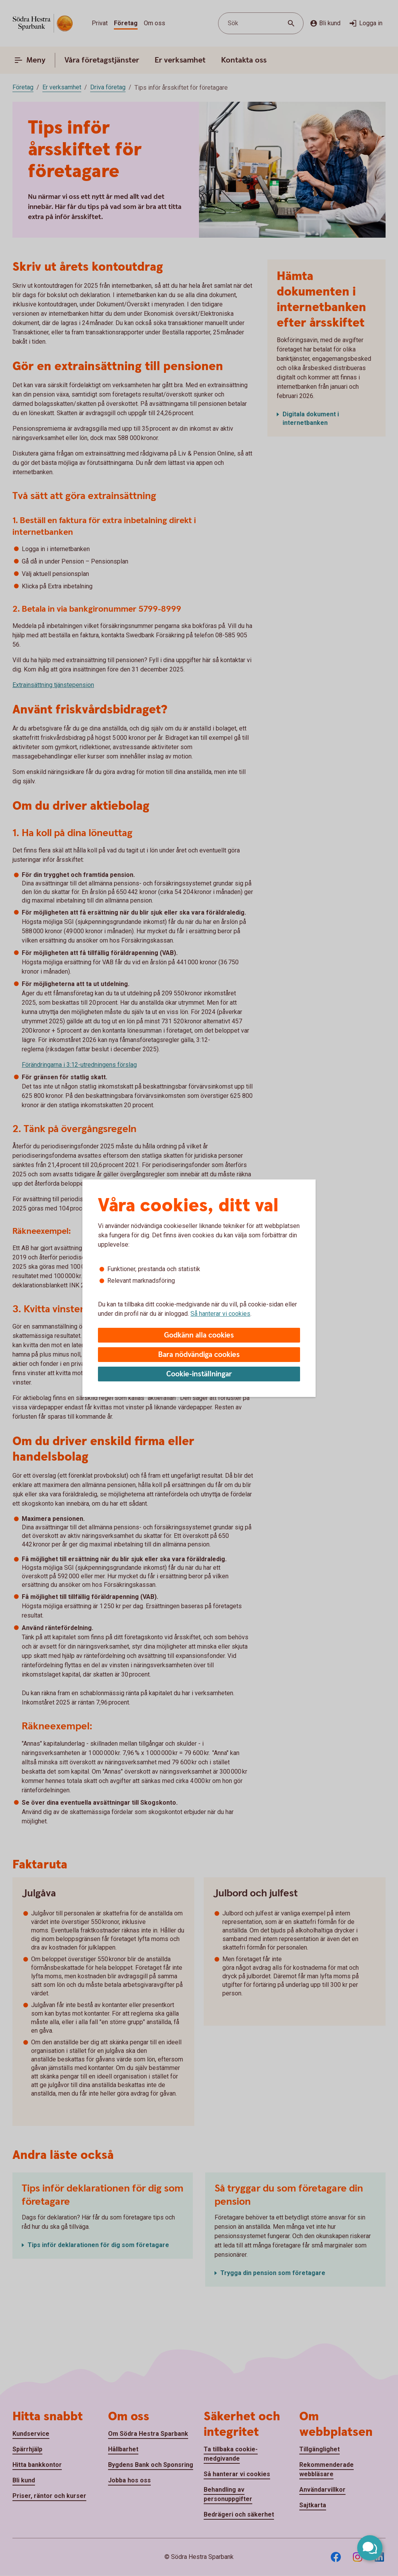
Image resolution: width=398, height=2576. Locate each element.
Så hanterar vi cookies (220, 1313)
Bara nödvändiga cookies (199, 1355)
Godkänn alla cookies (199, 1335)
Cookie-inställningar (199, 1374)
